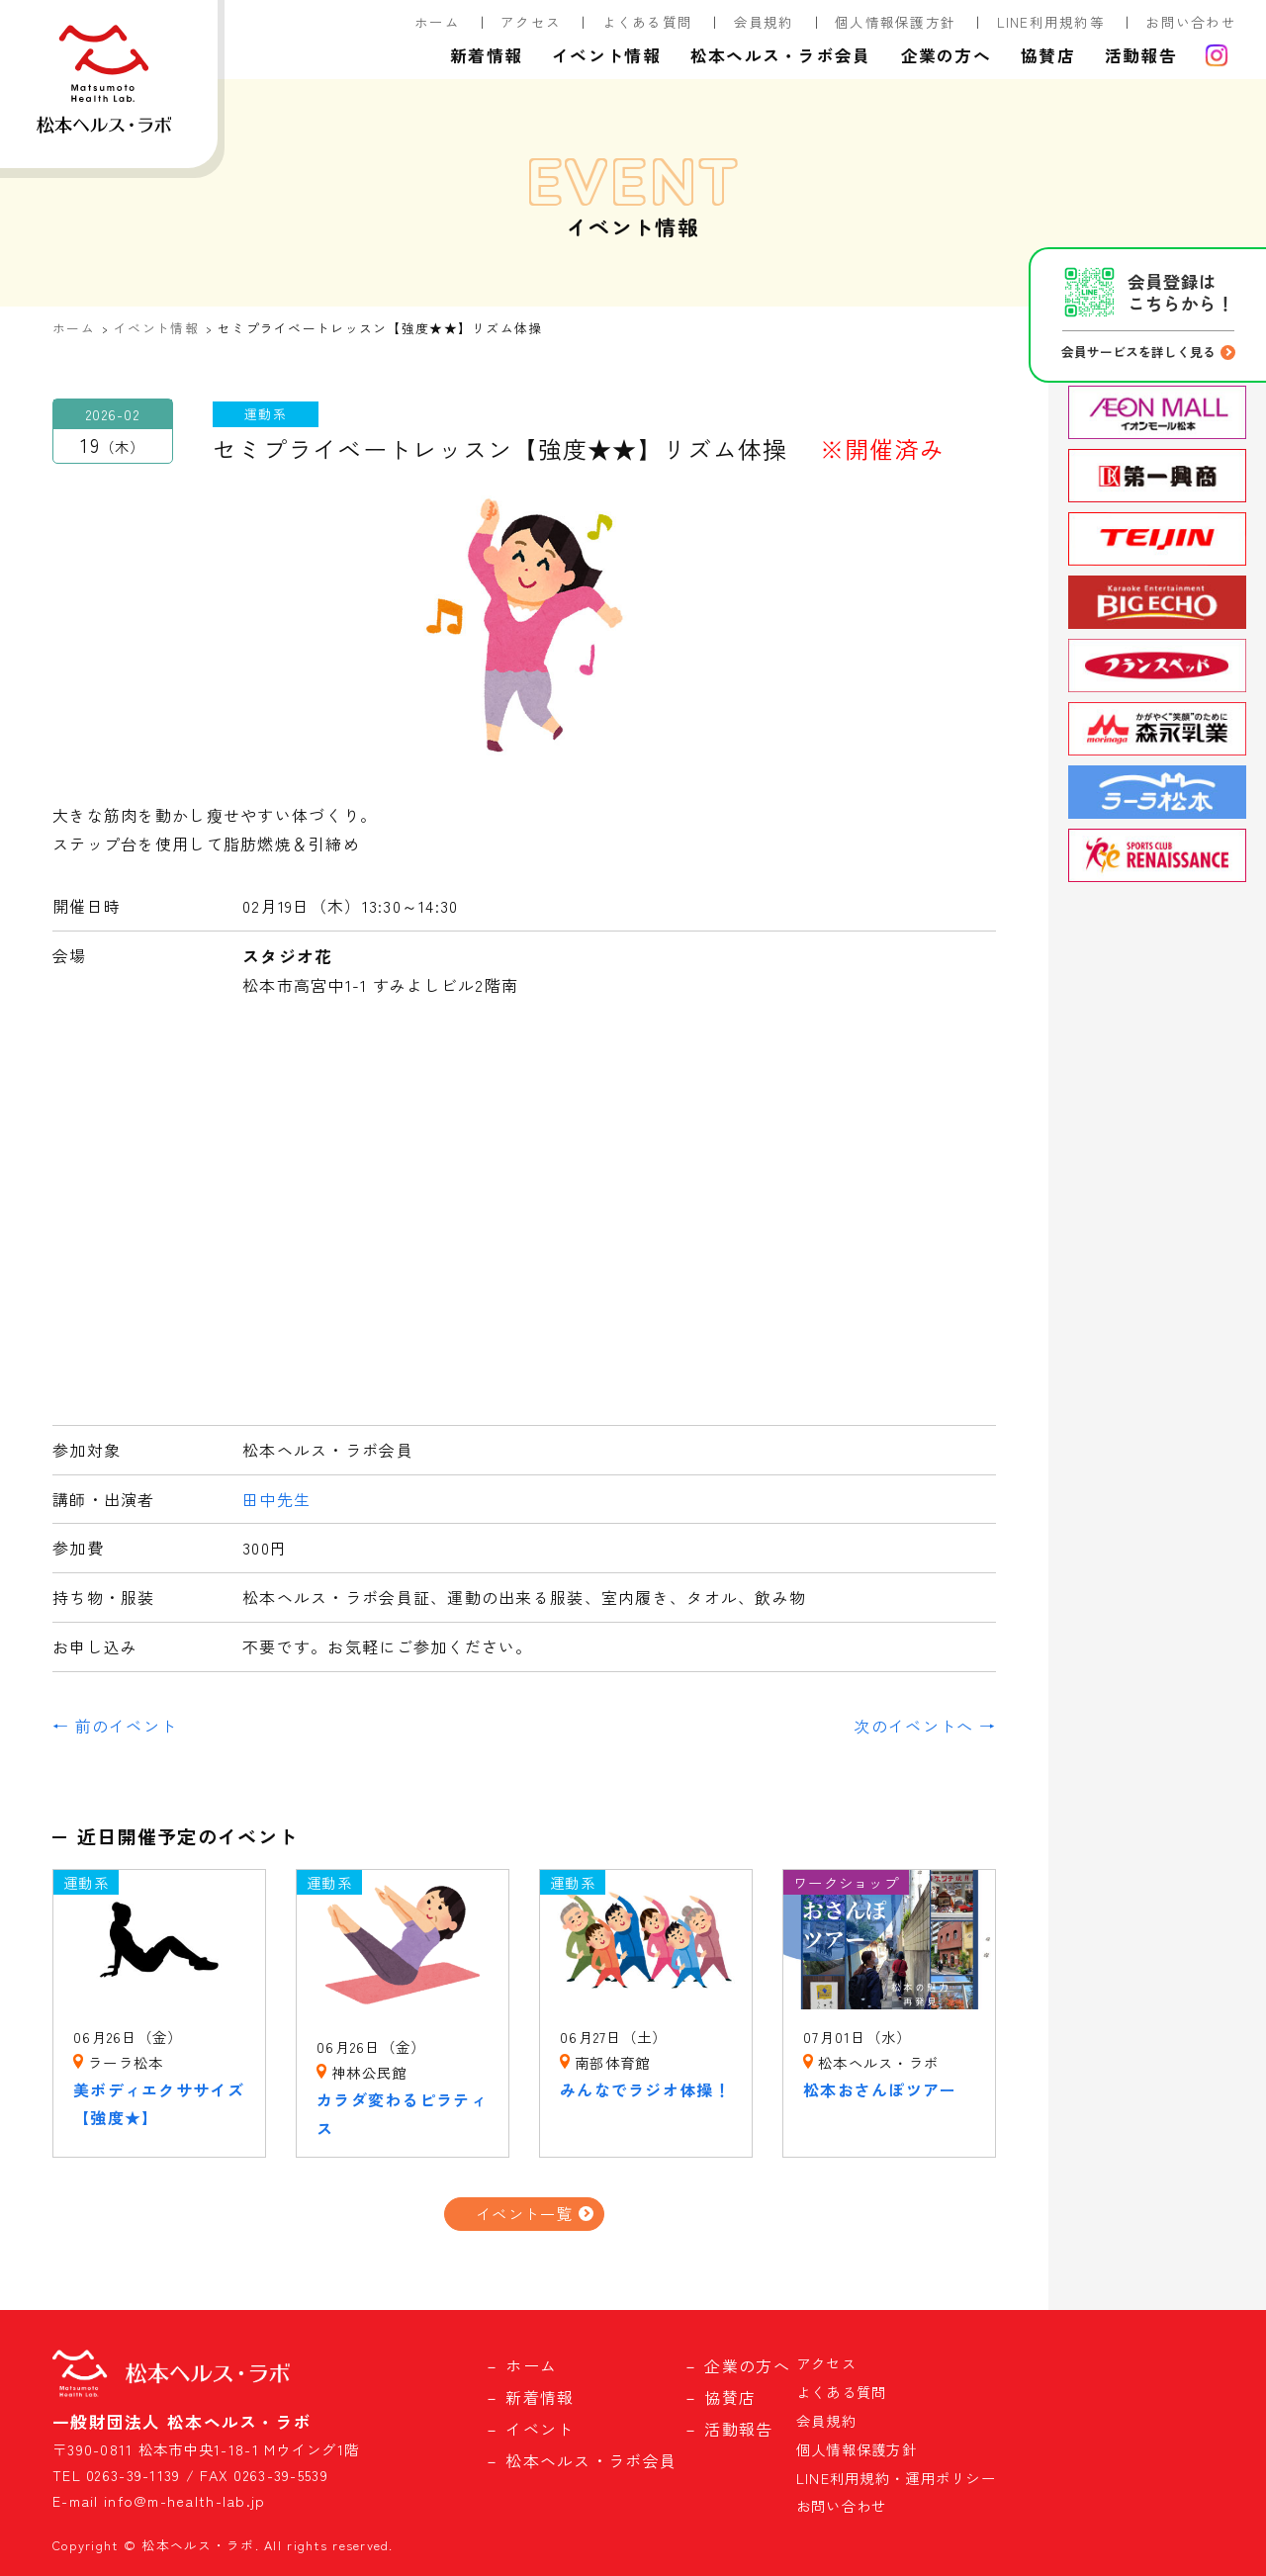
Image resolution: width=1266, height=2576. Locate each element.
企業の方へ (946, 55)
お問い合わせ (1190, 22)
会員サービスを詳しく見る (1138, 351)
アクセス (530, 22)
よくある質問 (647, 22)
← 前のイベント (114, 1725)
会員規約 (764, 22)
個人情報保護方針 (895, 22)
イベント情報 (606, 55)
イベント (539, 2429)
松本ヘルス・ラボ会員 (780, 55)
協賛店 (1048, 55)
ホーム (437, 22)
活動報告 (1141, 55)
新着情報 (486, 55)
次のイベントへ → (925, 1725)
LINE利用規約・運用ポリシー (896, 2477)
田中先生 (276, 1499)
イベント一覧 (524, 2213)
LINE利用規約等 (1051, 22)
